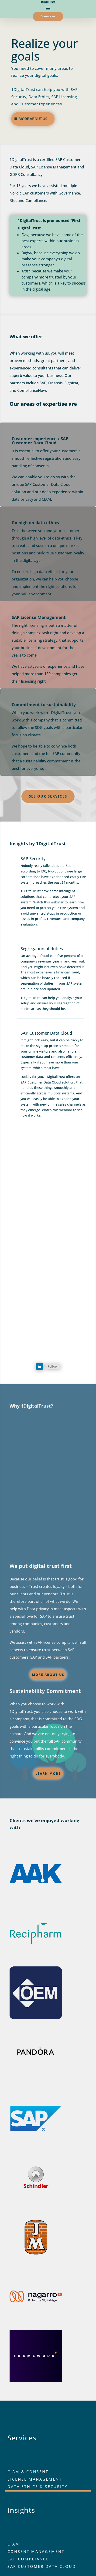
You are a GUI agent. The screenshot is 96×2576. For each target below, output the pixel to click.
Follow (53, 1366)
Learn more (48, 1773)
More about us (33, 118)
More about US (48, 1674)
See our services (48, 796)
